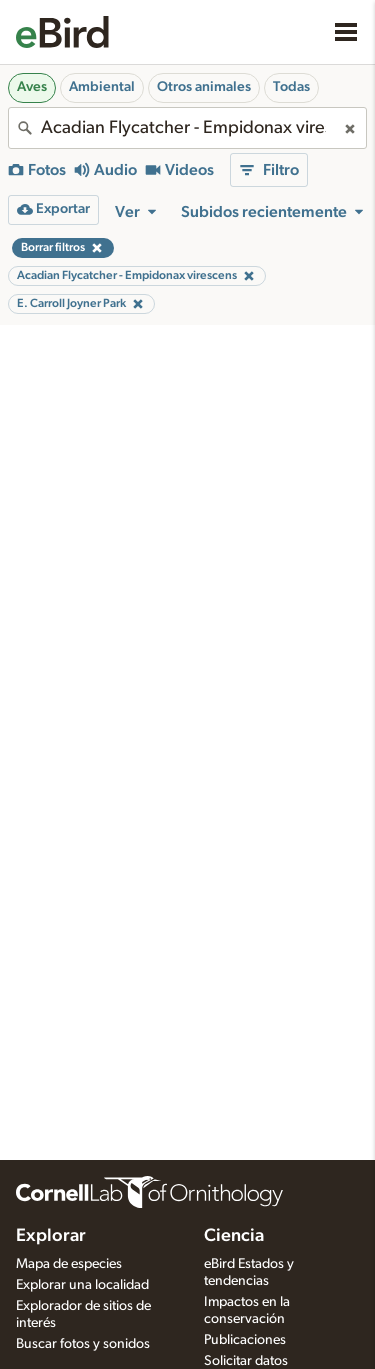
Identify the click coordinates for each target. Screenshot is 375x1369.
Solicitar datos (246, 1361)
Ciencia (234, 1236)
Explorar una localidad (82, 1285)
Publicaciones (245, 1340)
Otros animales (204, 87)
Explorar (51, 1236)
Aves (32, 87)
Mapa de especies (69, 1264)
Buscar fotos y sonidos (83, 1344)
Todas (291, 87)
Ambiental (102, 87)
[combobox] (187, 128)
